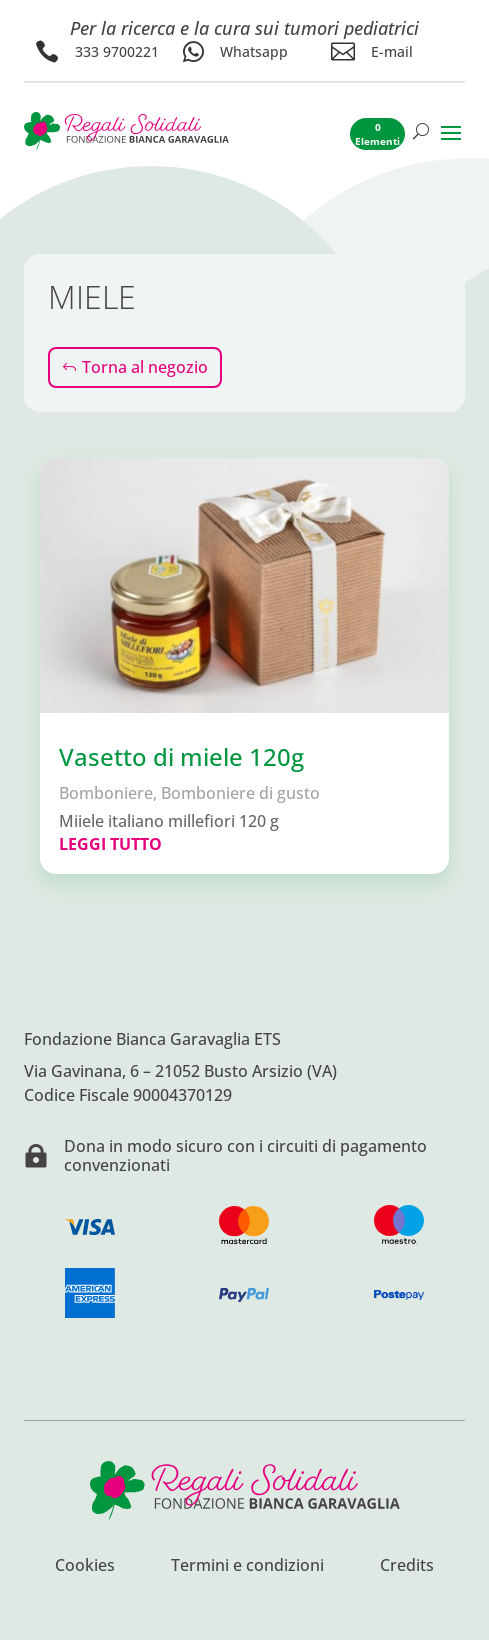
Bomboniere (106, 793)
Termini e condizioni (247, 1567)
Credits (407, 1567)
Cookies (85, 1567)
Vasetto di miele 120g (181, 756)
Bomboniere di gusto (240, 793)
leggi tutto (110, 844)
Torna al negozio (145, 367)
